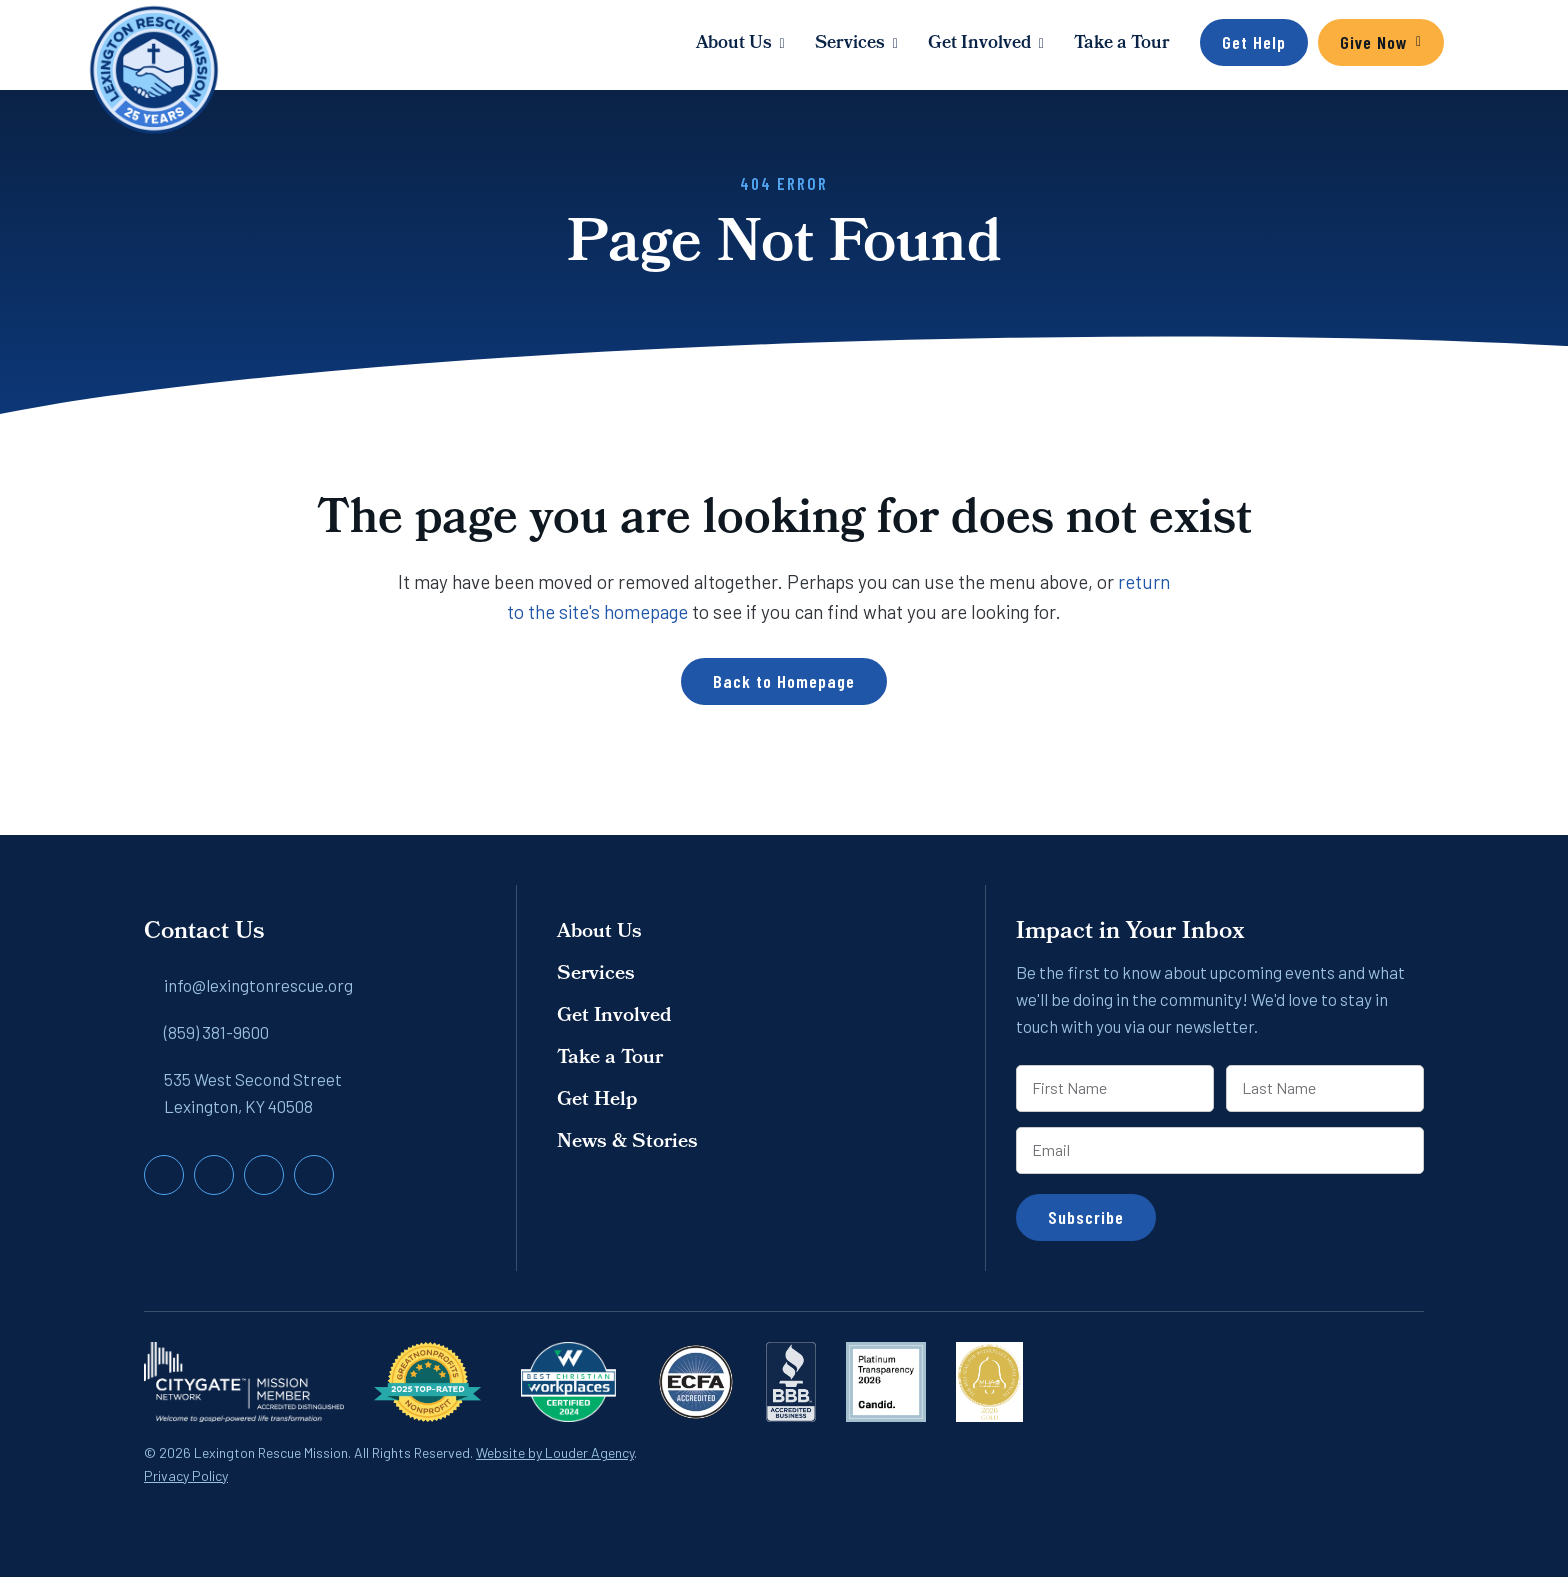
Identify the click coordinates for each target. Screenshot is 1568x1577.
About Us (734, 44)
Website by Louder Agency (555, 1452)
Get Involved (979, 44)
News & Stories (627, 1143)
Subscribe (1086, 1217)
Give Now (1374, 42)
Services (850, 44)
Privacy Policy (186, 1475)
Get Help (1254, 42)
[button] (1464, 45)
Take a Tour (1122, 44)
